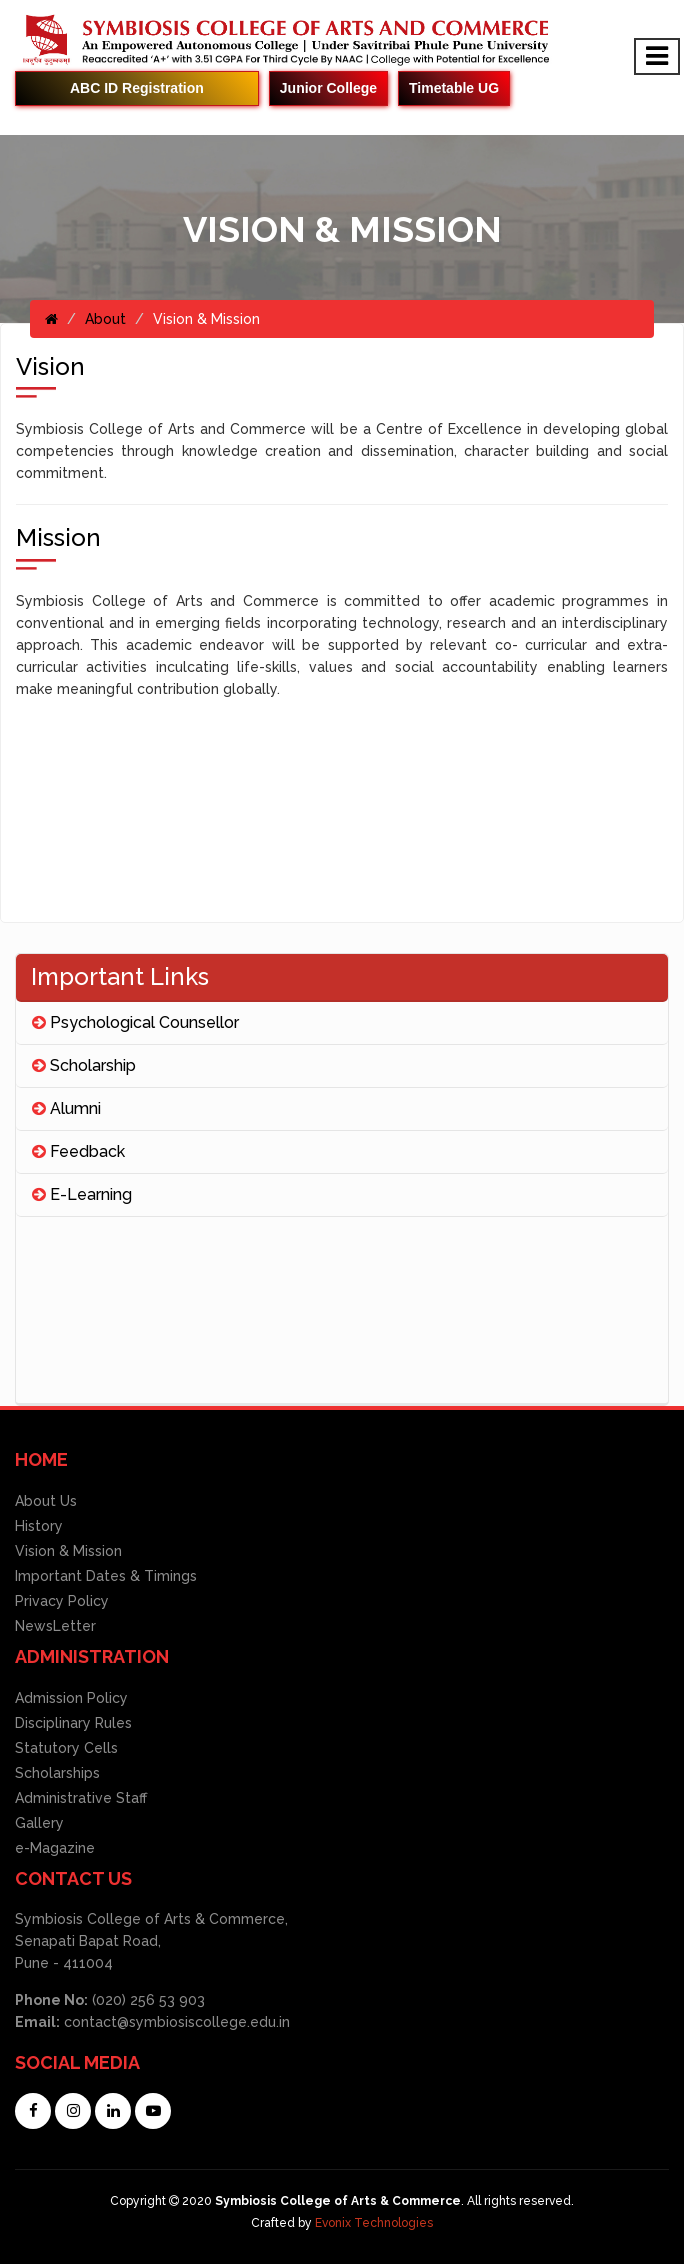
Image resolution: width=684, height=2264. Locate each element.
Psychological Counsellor (135, 1022)
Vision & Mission (68, 1551)
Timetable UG (454, 88)
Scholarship (84, 1065)
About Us (46, 1501)
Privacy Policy (62, 1601)
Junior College (328, 88)
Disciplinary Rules (73, 1723)
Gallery (39, 1823)
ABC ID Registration (137, 88)
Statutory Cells (66, 1748)
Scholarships (57, 1773)
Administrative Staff (81, 1798)
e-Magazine (55, 1848)
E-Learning (82, 1194)
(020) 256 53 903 (146, 2000)
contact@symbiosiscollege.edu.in (177, 2022)
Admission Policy (71, 1698)
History (39, 1526)
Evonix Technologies (374, 2223)
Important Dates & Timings (106, 1576)
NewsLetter (55, 1626)
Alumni (66, 1108)
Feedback (78, 1151)
